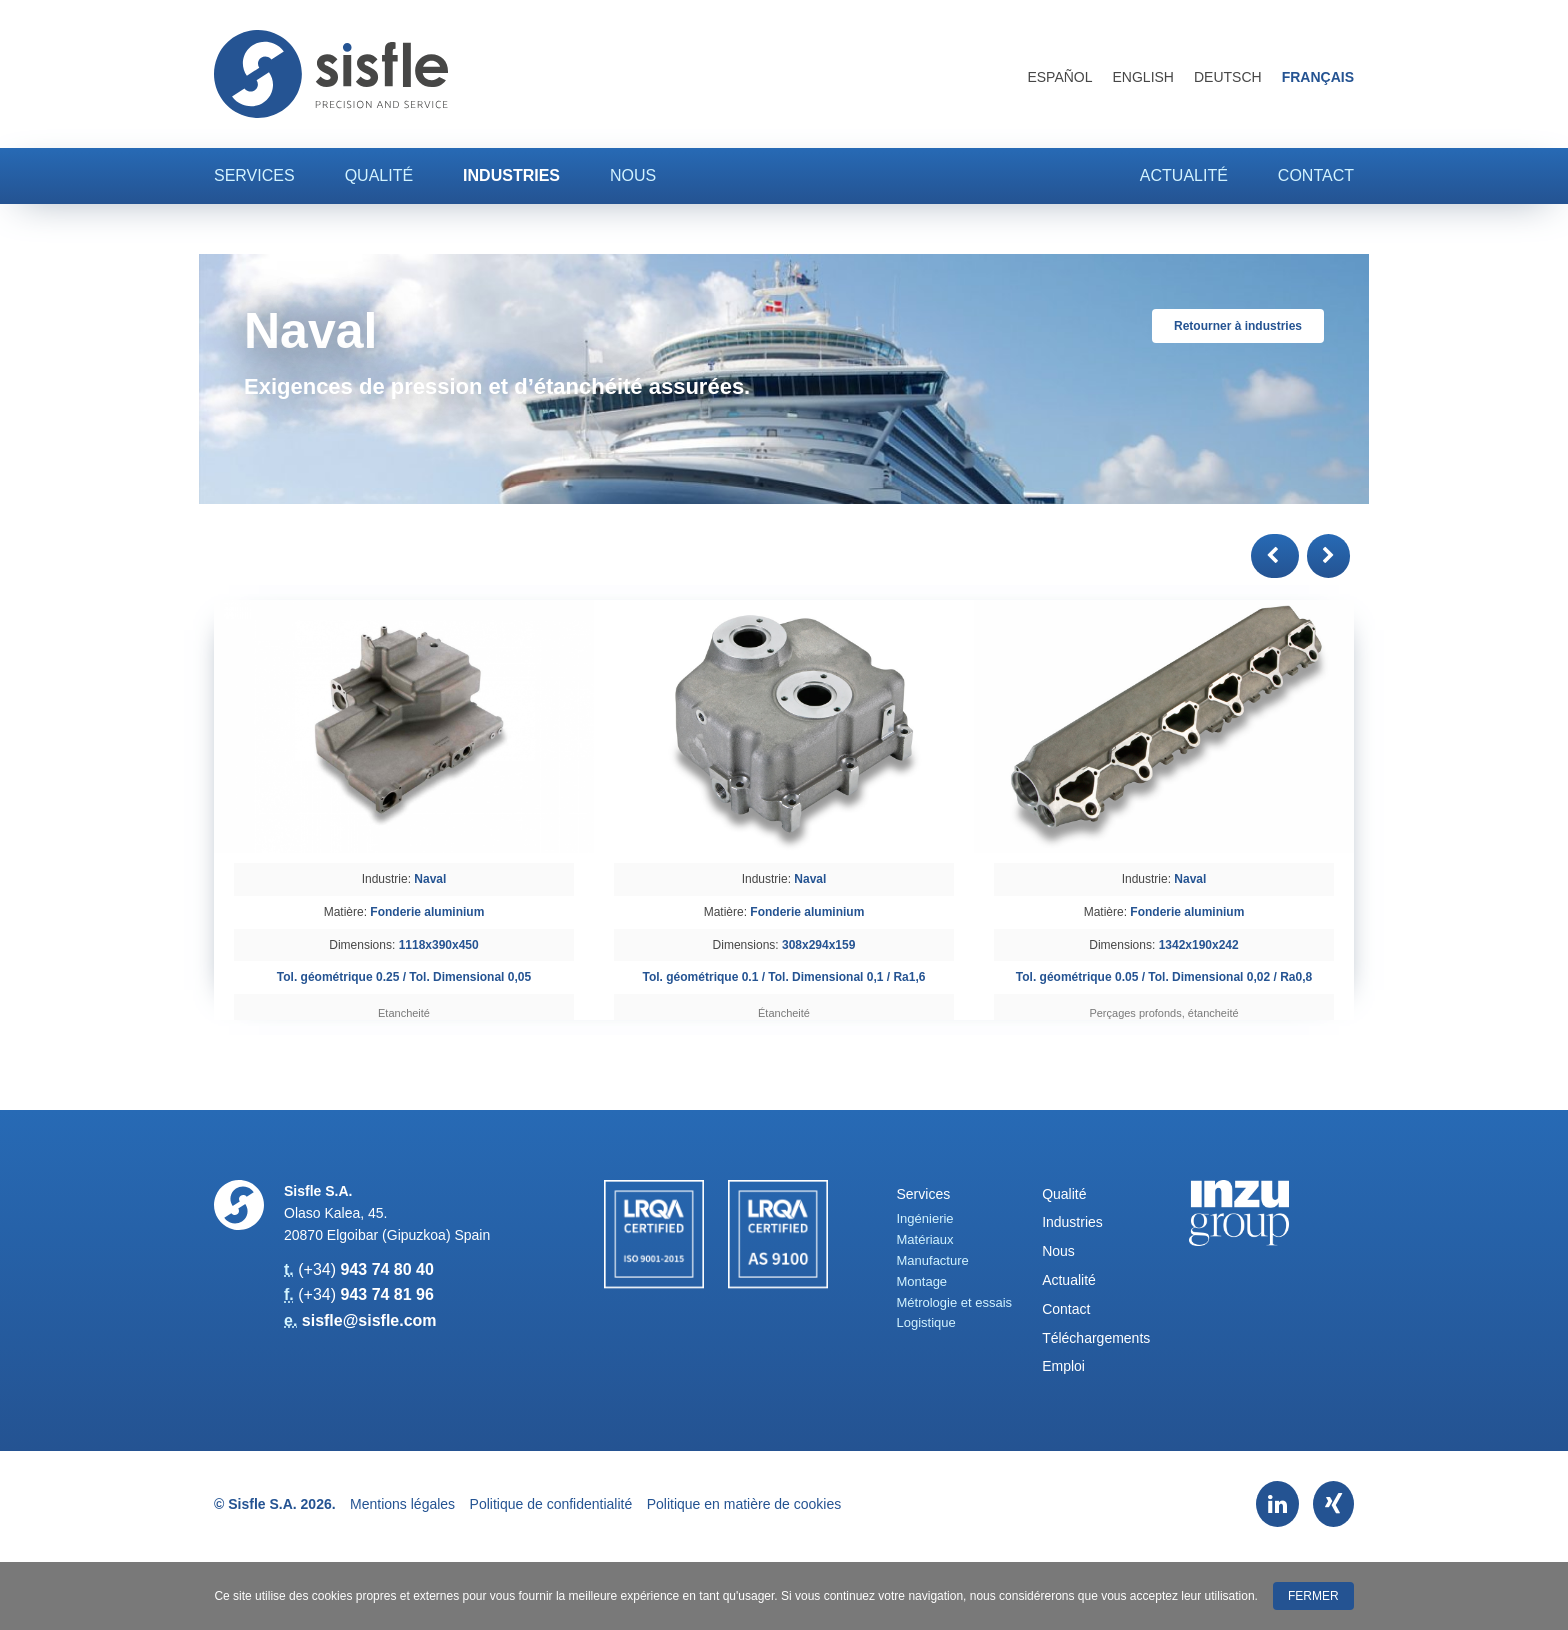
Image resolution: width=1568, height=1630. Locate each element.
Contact (1316, 175)
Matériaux (925, 1239)
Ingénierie (925, 1218)
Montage (922, 1281)
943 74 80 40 (386, 1269)
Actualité (1184, 175)
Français (1318, 77)
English (1143, 77)
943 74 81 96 (386, 1294)
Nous (633, 175)
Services (254, 175)
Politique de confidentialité (551, 1504)
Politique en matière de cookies (744, 1504)
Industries (511, 175)
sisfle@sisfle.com (369, 1320)
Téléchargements (1096, 1338)
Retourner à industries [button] (1238, 326)
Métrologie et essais (955, 1302)
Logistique (926, 1322)
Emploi (1063, 1366)
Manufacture (933, 1260)
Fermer (1313, 1596)
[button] (1275, 556)
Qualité (379, 175)
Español (1059, 77)
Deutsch (1228, 77)
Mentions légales (402, 1504)
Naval (430, 879)
